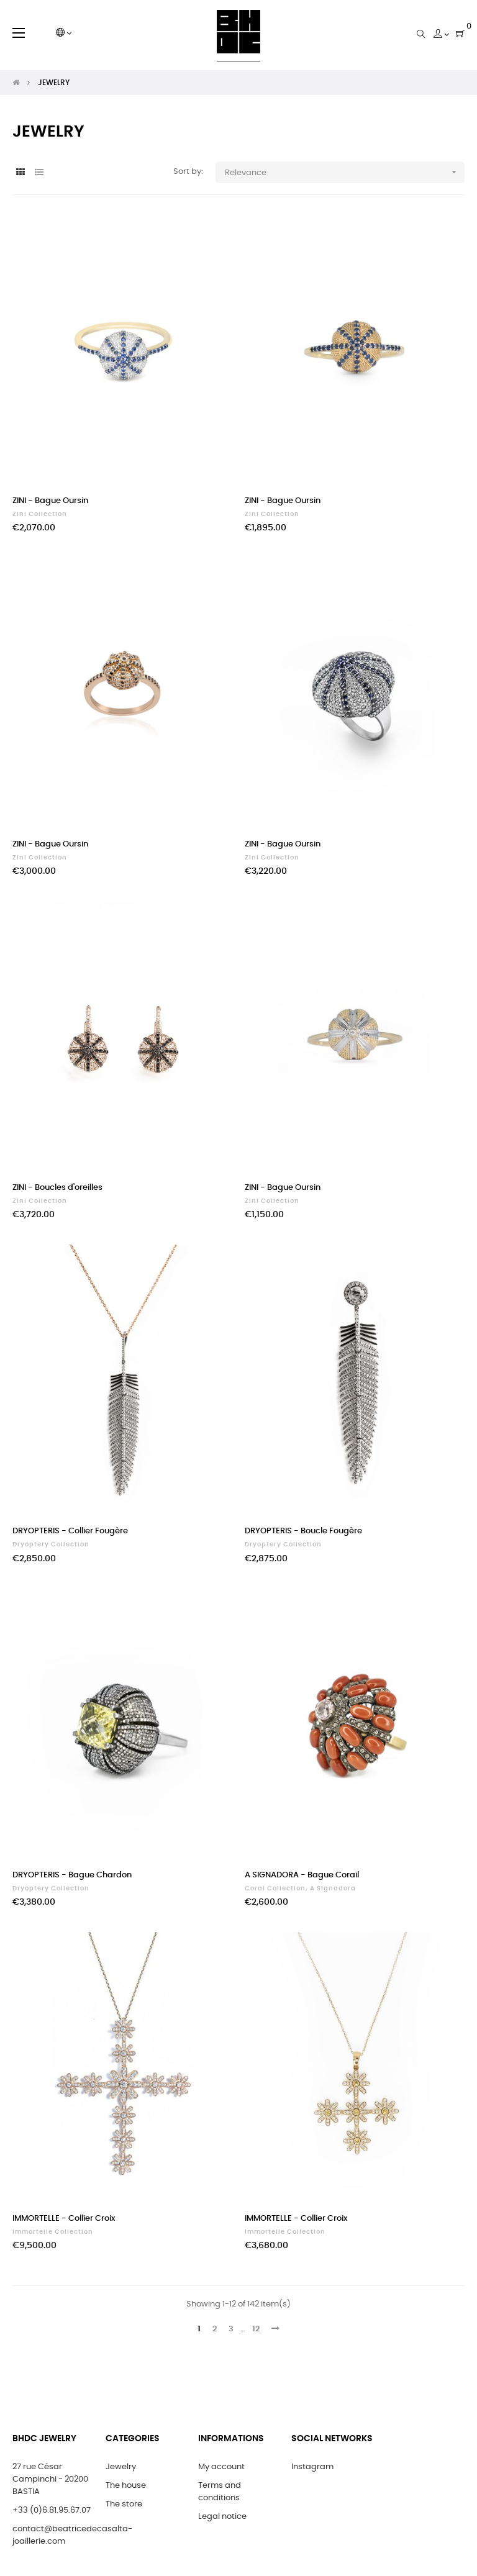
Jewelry (121, 2467)
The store (124, 2504)
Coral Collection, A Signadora (300, 1888)
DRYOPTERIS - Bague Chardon (72, 1875)
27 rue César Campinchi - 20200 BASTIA (50, 2479)
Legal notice (222, 2517)
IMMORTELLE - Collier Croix (63, 2219)
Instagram (312, 2467)
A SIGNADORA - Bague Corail (302, 1875)
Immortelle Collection (52, 2232)
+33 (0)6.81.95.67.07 (51, 2510)
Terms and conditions (219, 2492)
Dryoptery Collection (50, 1544)
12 (256, 2329)
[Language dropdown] (63, 34)
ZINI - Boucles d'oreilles (57, 1188)
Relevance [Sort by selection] (345, 172)
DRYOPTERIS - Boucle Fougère (303, 1531)
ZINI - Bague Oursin (50, 501)
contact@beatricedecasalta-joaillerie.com (72, 2535)
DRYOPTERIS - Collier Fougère (70, 1531)
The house (126, 2486)
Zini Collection (39, 514)
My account (221, 2467)
